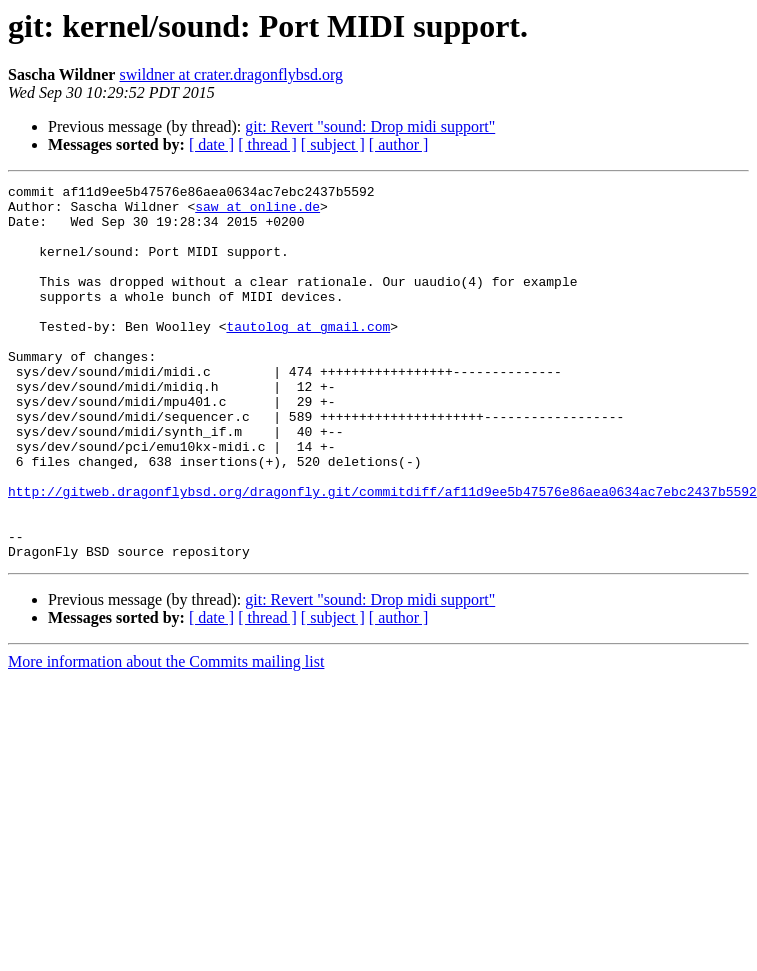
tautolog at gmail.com (308, 356)
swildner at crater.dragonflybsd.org (231, 74)
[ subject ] (333, 144)
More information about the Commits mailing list (166, 736)
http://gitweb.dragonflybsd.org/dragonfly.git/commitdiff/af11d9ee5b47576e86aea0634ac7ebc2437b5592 (382, 554)
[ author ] (399, 144)
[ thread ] (267, 144)
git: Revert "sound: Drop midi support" (370, 126)
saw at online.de (257, 212)
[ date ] (211, 144)
